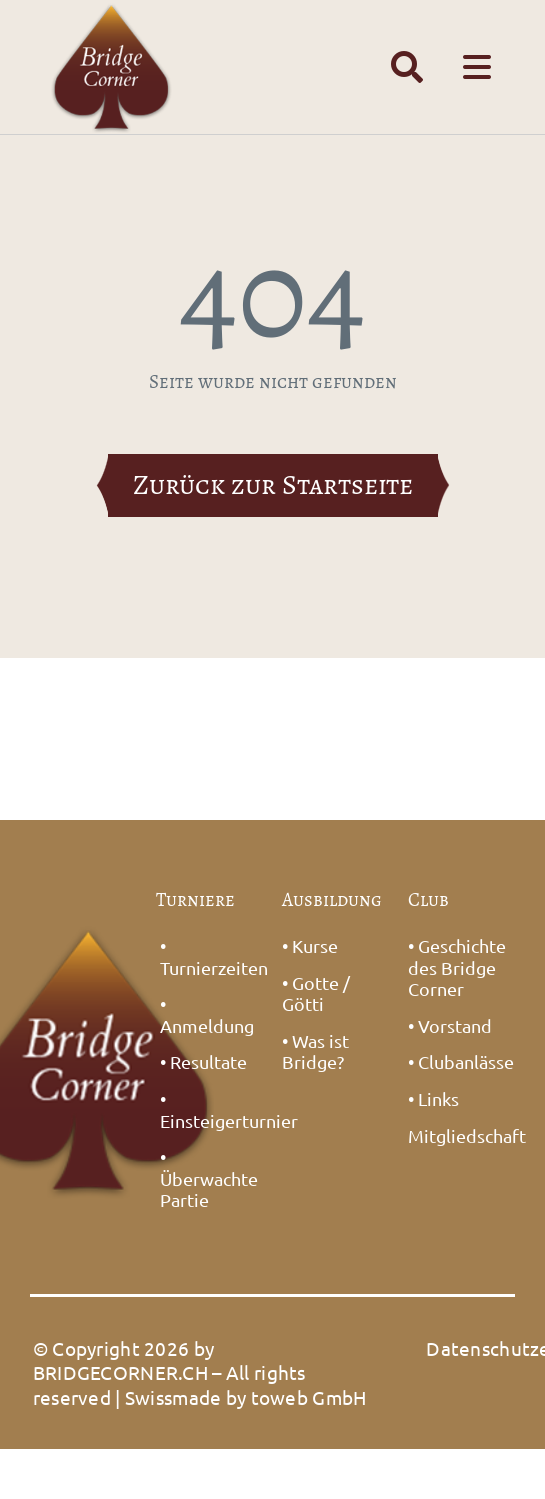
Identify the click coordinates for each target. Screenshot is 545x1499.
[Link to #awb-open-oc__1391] (407, 67)
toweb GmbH (309, 1397)
